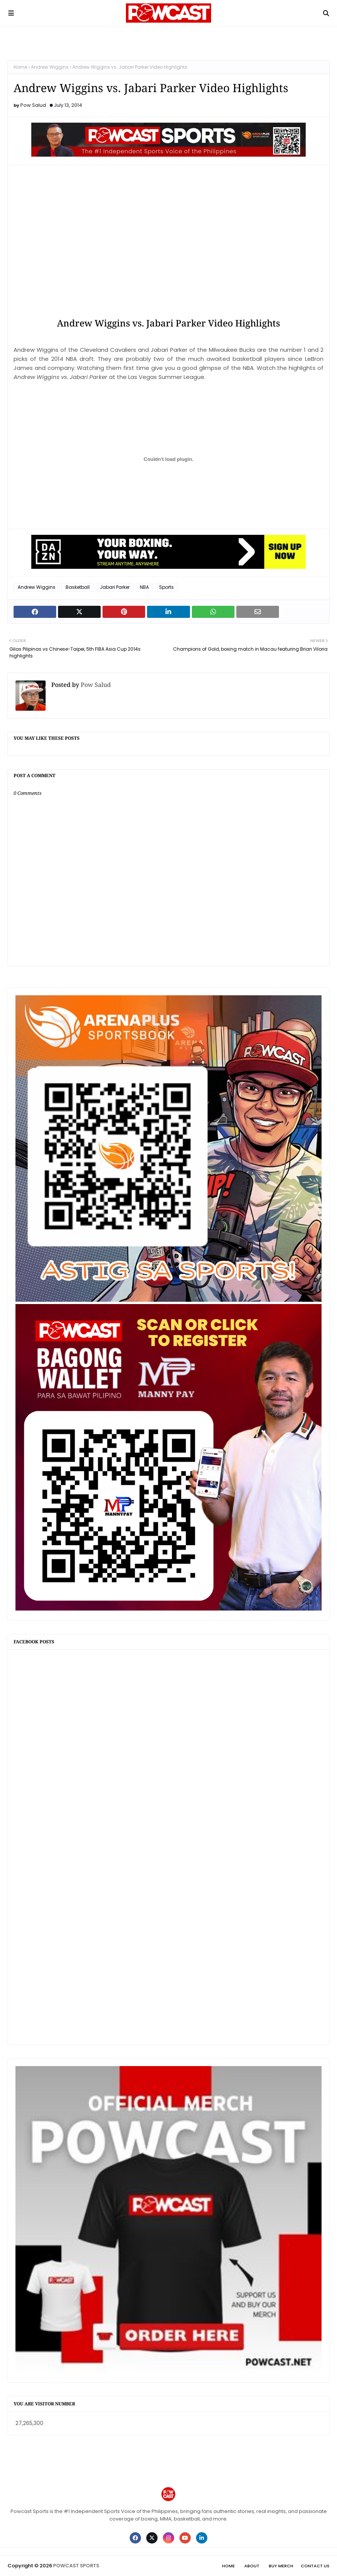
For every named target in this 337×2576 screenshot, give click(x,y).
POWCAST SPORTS (76, 2565)
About (251, 2566)
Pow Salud (33, 105)
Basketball (78, 587)
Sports (166, 587)
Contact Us (315, 2566)
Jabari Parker (115, 587)
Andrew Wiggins (50, 67)
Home (20, 67)
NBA (144, 587)
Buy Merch (281, 2566)
